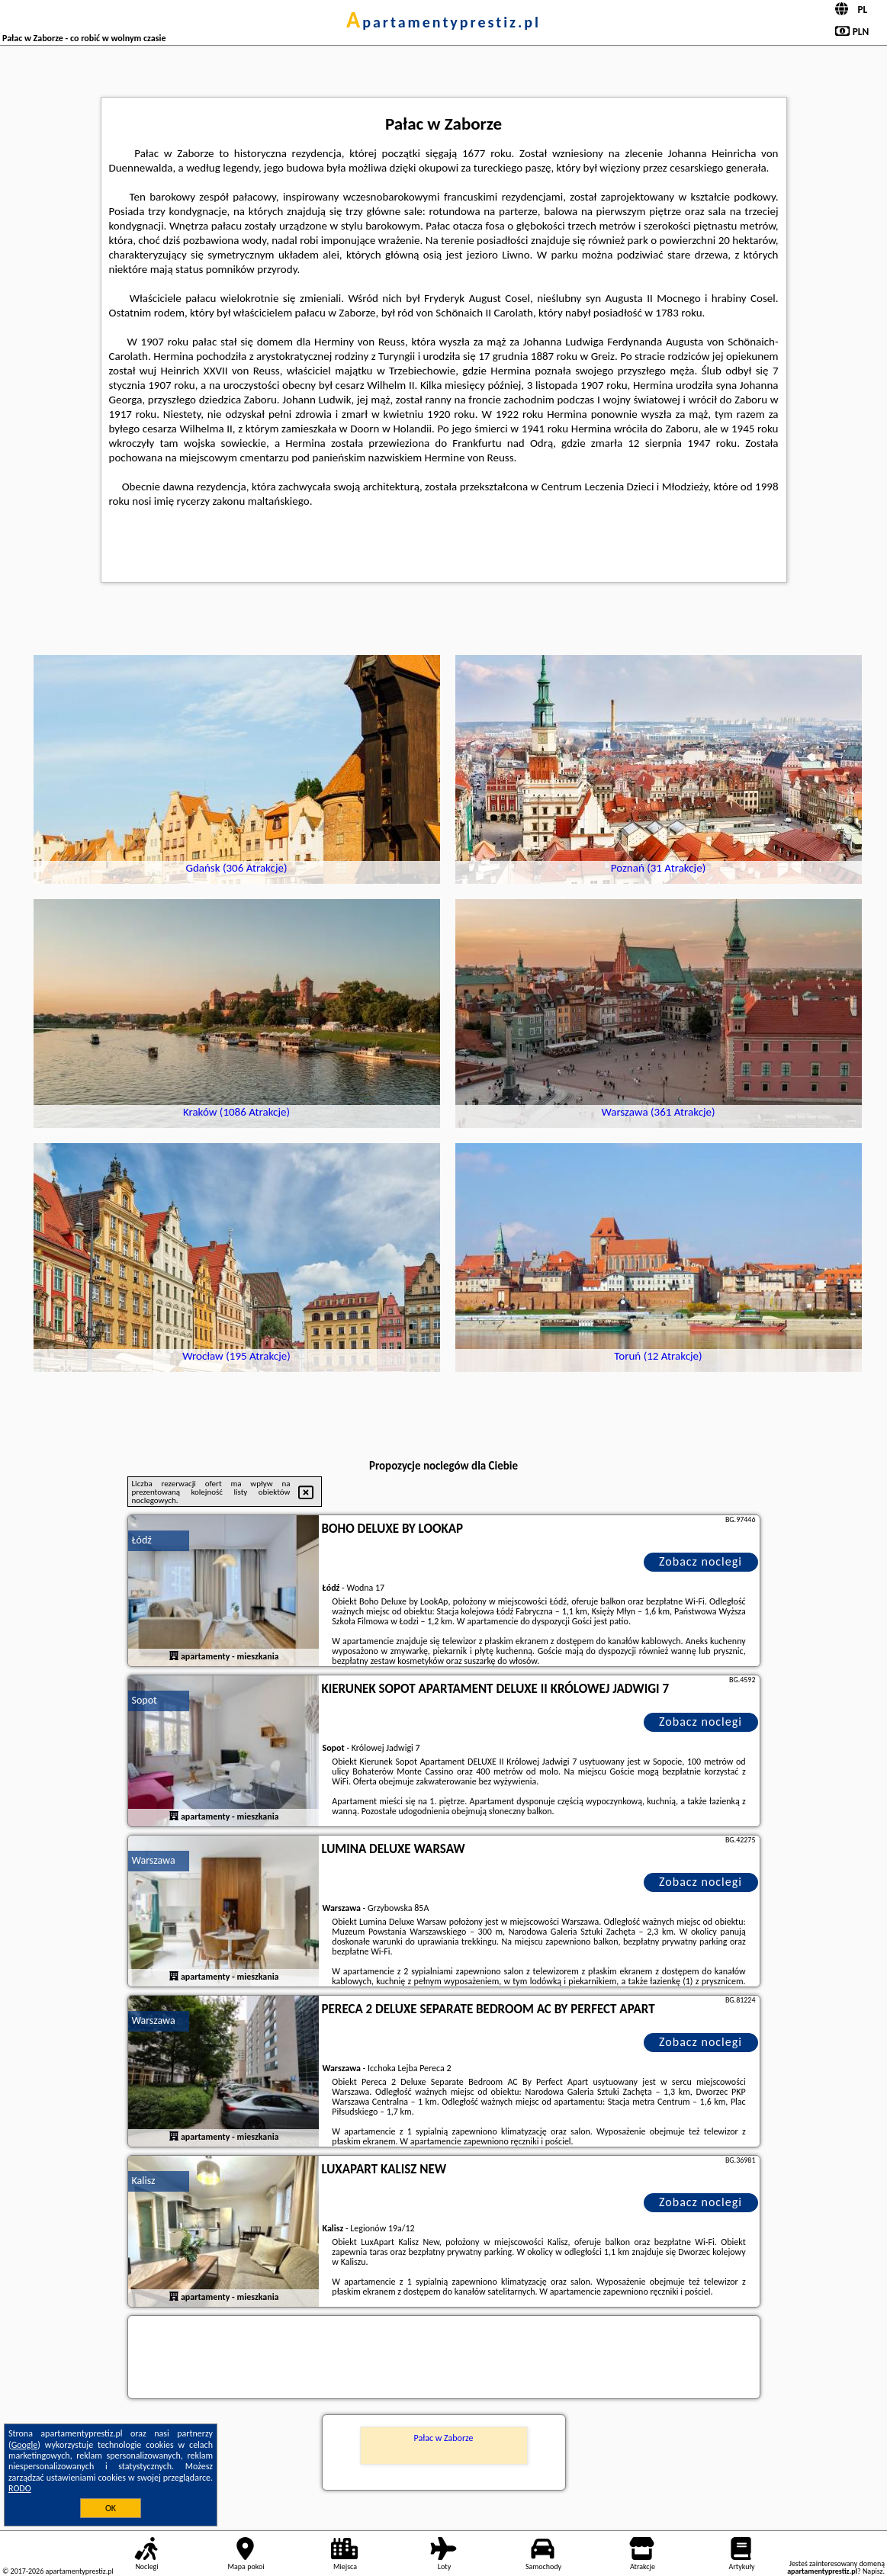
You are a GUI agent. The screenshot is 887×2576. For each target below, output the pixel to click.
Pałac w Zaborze (443, 2438)
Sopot (144, 1700)
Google (24, 2444)
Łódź (142, 1540)
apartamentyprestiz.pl (443, 22)
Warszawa (153, 1860)
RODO (19, 2488)
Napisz (873, 2571)
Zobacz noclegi (700, 1561)
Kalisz (144, 2180)
